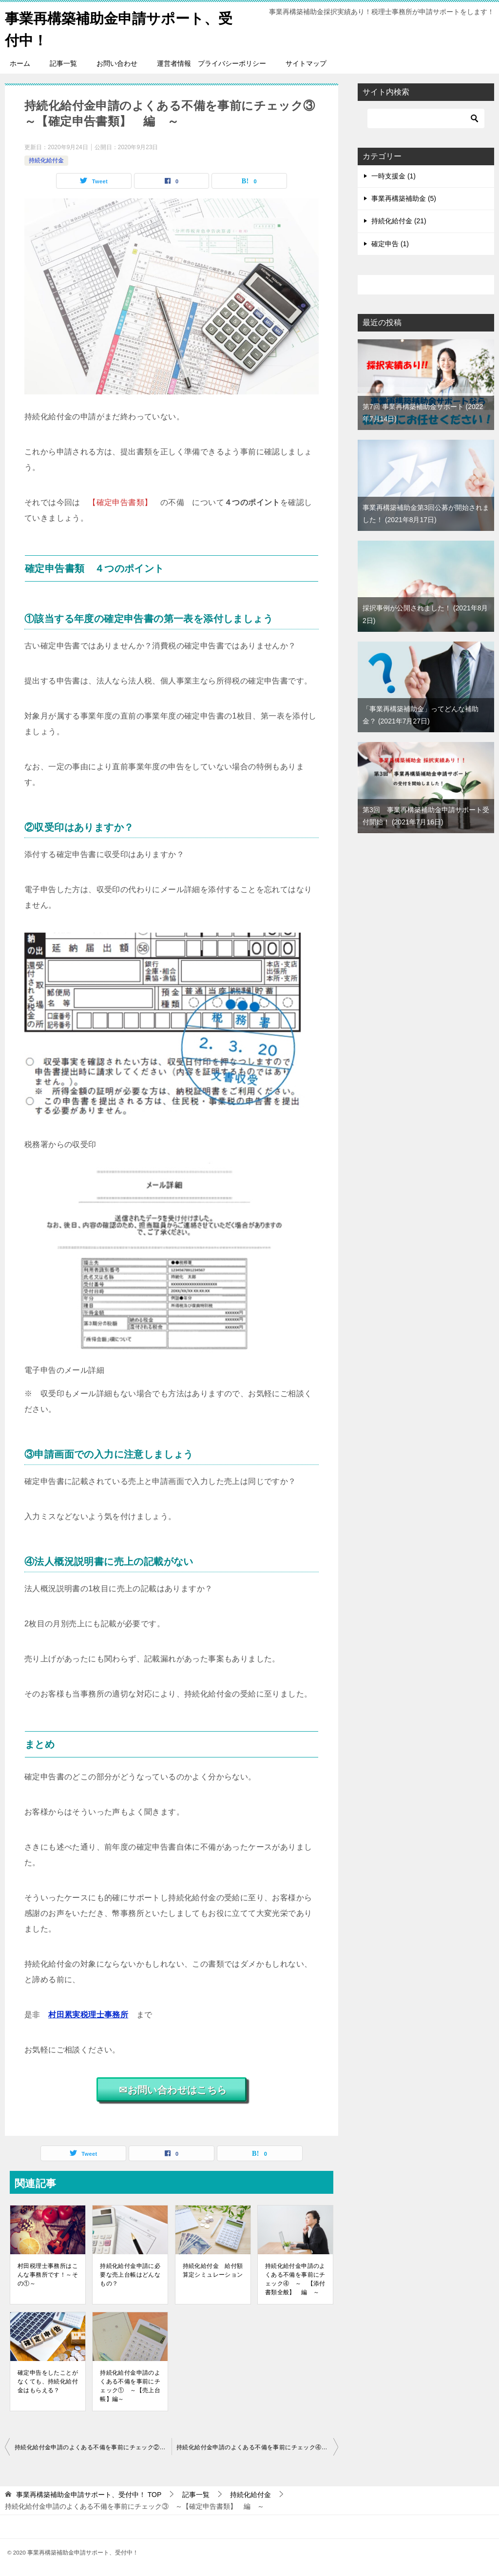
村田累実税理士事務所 (88, 2014)
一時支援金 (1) (393, 176)
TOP (88, 2494)
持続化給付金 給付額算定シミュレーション (213, 2270)
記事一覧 (63, 63)
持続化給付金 (46, 160)
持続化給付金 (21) (398, 221)
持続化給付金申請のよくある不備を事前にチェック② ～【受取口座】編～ (93, 2447)
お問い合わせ (116, 63)
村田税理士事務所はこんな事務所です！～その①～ (48, 2275)
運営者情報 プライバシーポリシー (211, 63)
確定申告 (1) (390, 244)
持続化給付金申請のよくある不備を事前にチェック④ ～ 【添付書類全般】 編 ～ (295, 2279)
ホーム (20, 63)
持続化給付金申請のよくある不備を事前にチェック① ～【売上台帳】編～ (130, 2385)
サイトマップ (306, 63)
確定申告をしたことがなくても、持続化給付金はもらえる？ (48, 2381)
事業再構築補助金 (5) (403, 198)
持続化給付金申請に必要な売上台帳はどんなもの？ (130, 2275)
